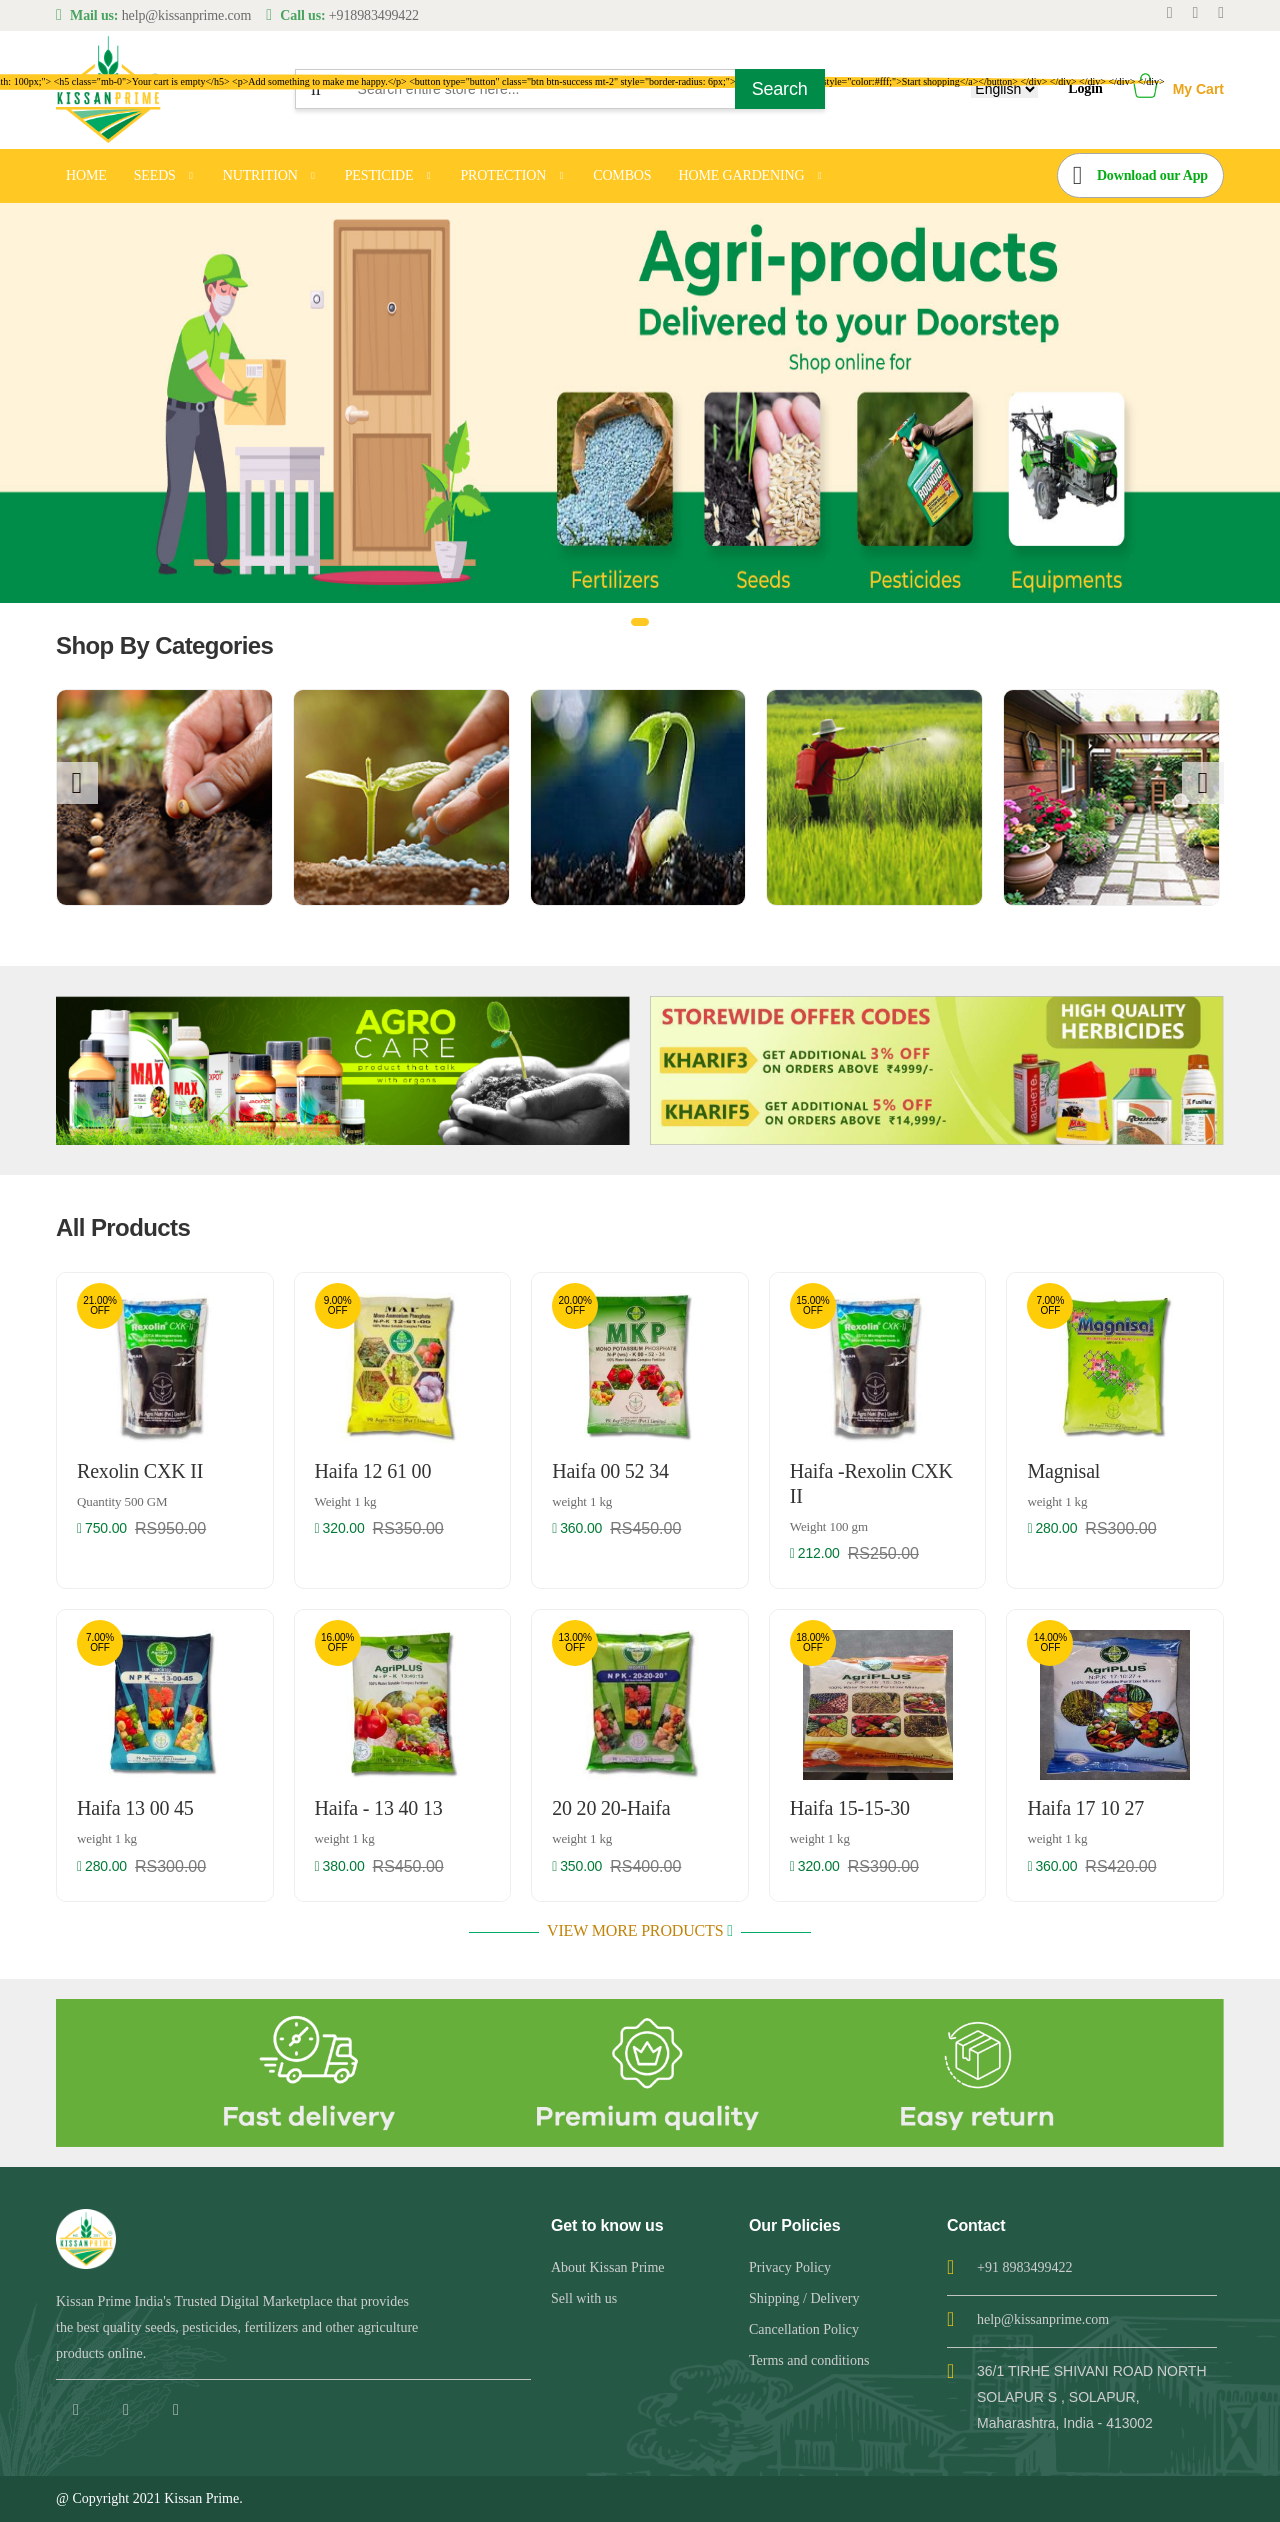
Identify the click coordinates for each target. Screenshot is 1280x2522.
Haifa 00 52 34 (610, 1471)
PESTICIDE (379, 175)
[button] (1145, 89)
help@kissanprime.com (1043, 2319)
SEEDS (155, 175)
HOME (86, 175)
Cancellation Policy (804, 2329)
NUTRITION (260, 175)
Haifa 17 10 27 (1085, 1808)
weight (582, 1501)
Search (780, 89)
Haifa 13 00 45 (135, 1808)
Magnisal (1063, 1471)
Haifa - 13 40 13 (379, 1808)
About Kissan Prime (608, 2267)
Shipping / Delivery (804, 2298)
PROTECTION (503, 175)
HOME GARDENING (741, 175)
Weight (346, 1501)
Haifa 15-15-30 (850, 1808)
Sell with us (584, 2298)
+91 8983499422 (1024, 2267)
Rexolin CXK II (140, 1471)
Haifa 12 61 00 (373, 1471)
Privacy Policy (790, 2267)
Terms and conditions (809, 2360)
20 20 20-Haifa (611, 1808)
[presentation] (77, 783)
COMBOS (622, 175)
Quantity (122, 1501)
